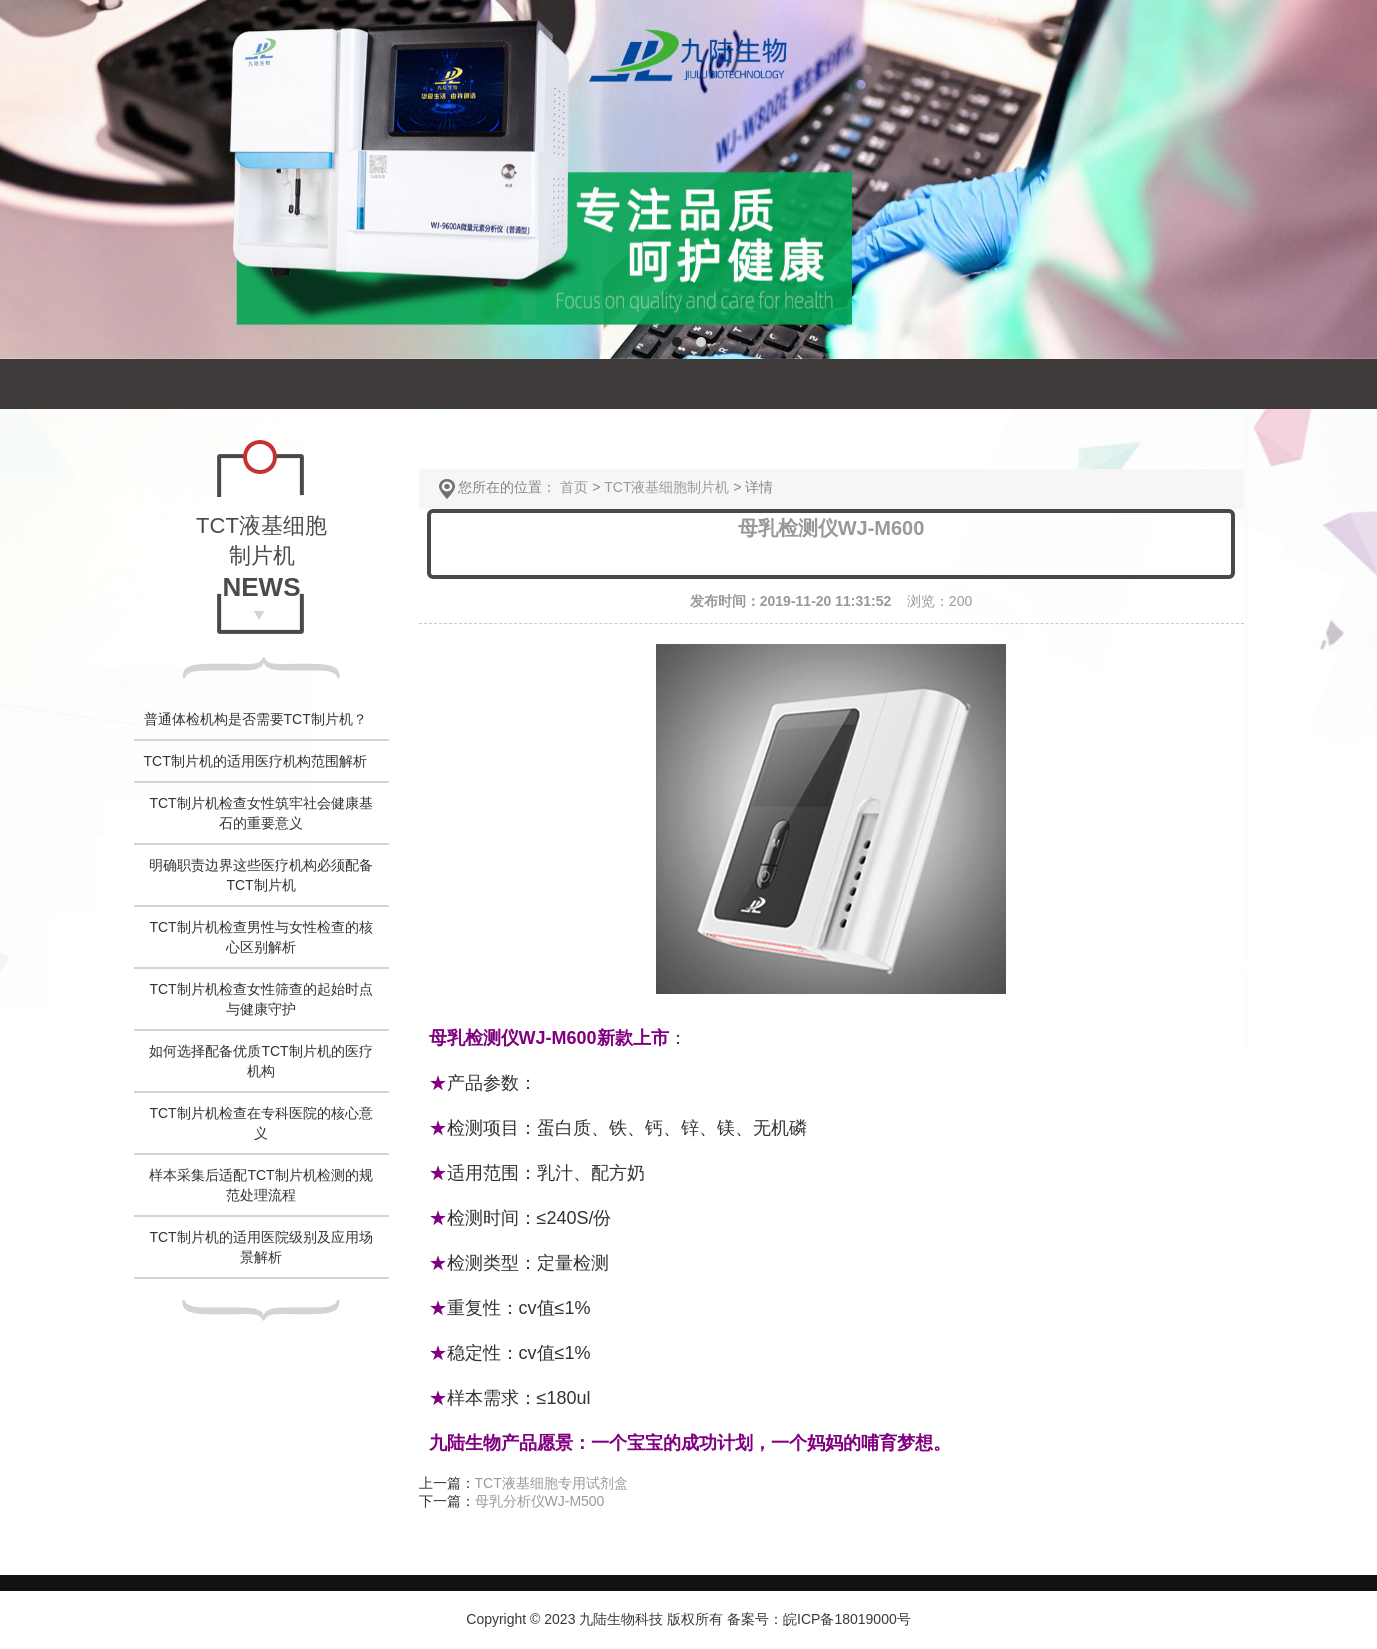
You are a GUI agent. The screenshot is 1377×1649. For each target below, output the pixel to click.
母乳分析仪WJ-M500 (540, 1501)
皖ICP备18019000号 (847, 1619)
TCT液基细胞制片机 (666, 487)
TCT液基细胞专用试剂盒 (551, 1483)
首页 (574, 487)
